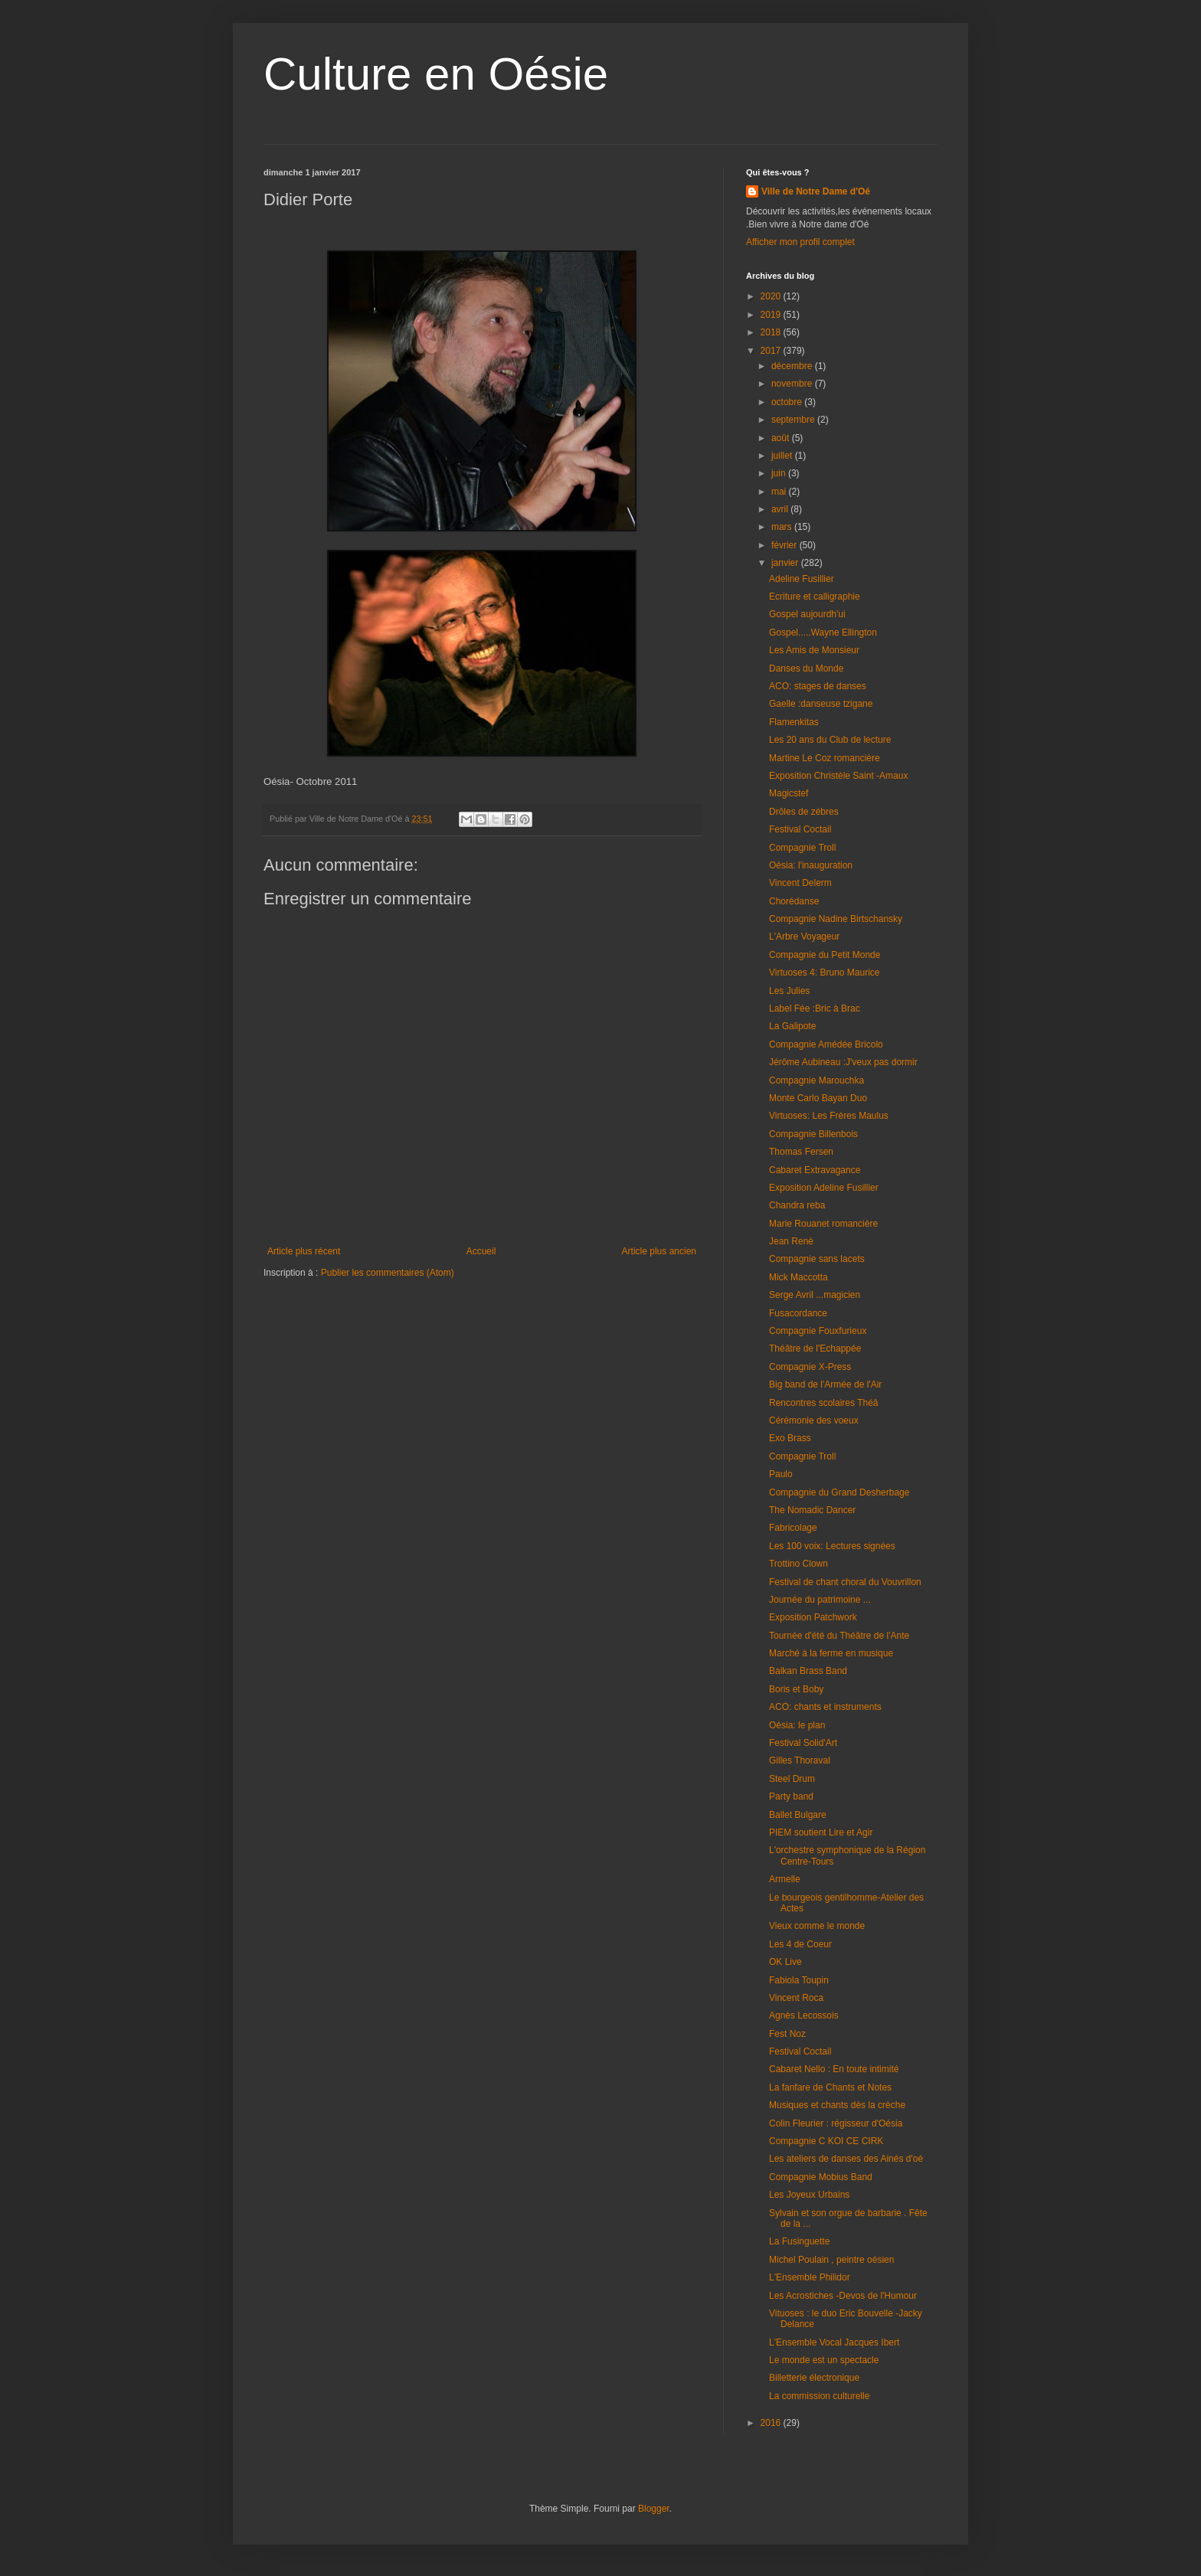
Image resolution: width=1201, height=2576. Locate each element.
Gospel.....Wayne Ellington (823, 632)
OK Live (785, 1962)
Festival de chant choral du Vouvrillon (845, 1582)
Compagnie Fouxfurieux (817, 1331)
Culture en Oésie (435, 74)
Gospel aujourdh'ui (807, 614)
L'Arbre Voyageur (804, 936)
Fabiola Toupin (799, 1980)
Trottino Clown (798, 1563)
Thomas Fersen (801, 1151)
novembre (793, 383)
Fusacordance (798, 1313)
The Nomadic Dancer (812, 1510)
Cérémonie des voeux (814, 1420)
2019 (772, 314)
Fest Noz (787, 2033)
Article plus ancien (659, 1251)
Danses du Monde (806, 668)
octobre (787, 402)
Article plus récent (303, 1251)
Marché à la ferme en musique (831, 1653)
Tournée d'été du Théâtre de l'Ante (839, 1635)
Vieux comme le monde (817, 1926)
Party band (791, 1796)
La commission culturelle (819, 2396)
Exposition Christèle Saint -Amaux (838, 775)
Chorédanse (794, 901)
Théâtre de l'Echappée (815, 1348)
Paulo (781, 1474)
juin (779, 473)
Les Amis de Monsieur (814, 650)
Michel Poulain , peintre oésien (831, 2259)
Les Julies (789, 991)
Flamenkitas (794, 722)
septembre (794, 419)
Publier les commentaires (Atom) (387, 1272)
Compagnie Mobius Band (820, 2177)
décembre (793, 366)
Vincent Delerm (800, 883)
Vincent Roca (796, 1997)
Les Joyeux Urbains (809, 2194)
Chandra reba (797, 1205)
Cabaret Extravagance (814, 1170)
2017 (772, 350)
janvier (786, 562)
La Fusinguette (799, 2241)
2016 (772, 2422)
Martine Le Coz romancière (824, 758)
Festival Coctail (800, 829)
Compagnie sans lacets (817, 1259)
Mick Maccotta (798, 1277)
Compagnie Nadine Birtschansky (835, 919)
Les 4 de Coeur (800, 1944)
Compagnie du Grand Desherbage (839, 1492)
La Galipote (792, 1026)
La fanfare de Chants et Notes (830, 2087)
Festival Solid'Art (803, 1742)
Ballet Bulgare (797, 1814)
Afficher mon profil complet (800, 242)
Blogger (653, 2508)
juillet (783, 455)
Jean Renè (791, 1241)
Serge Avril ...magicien (814, 1295)
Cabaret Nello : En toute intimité (833, 2069)
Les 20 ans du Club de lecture (830, 739)
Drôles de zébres (804, 811)
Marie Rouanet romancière (823, 1223)
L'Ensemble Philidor (809, 2277)
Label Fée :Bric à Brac (814, 1008)
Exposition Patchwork (813, 1617)
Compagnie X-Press (810, 1367)
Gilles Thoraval (799, 1760)
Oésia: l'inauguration (810, 865)
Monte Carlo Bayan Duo (818, 1098)
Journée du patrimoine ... (820, 1599)
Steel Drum (792, 1778)
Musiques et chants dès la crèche (837, 2105)
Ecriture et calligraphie (814, 596)
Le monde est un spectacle (824, 2360)
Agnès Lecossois (804, 2015)
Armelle (784, 1879)
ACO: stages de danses (817, 686)
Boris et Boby (796, 1689)
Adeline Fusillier (801, 579)
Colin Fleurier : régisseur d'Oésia (835, 2123)
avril (780, 509)
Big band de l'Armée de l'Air (825, 1384)
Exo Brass (790, 1438)
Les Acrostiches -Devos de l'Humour (843, 2295)
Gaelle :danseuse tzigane (820, 703)
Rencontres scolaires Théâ (824, 1403)
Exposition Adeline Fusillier (824, 1187)
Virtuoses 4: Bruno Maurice (824, 972)
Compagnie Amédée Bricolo (826, 1044)
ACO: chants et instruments (825, 1707)
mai (780, 491)
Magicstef (788, 793)
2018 (772, 332)
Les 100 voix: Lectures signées (832, 1546)
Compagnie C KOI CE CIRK (826, 2141)
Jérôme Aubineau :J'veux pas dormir (843, 1062)
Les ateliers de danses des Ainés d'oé (846, 2158)
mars (782, 526)
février (785, 545)
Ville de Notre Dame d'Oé (815, 191)
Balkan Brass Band (808, 1671)
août (781, 438)
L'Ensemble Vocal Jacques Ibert (834, 2342)
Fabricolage (793, 1527)
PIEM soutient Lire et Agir (820, 1832)
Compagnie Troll (802, 847)
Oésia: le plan (797, 1725)
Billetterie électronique (814, 2377)
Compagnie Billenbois (813, 1134)
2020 (772, 296)
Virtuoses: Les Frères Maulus (828, 1115)
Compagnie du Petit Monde (824, 955)
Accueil (481, 1251)
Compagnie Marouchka (816, 1080)
